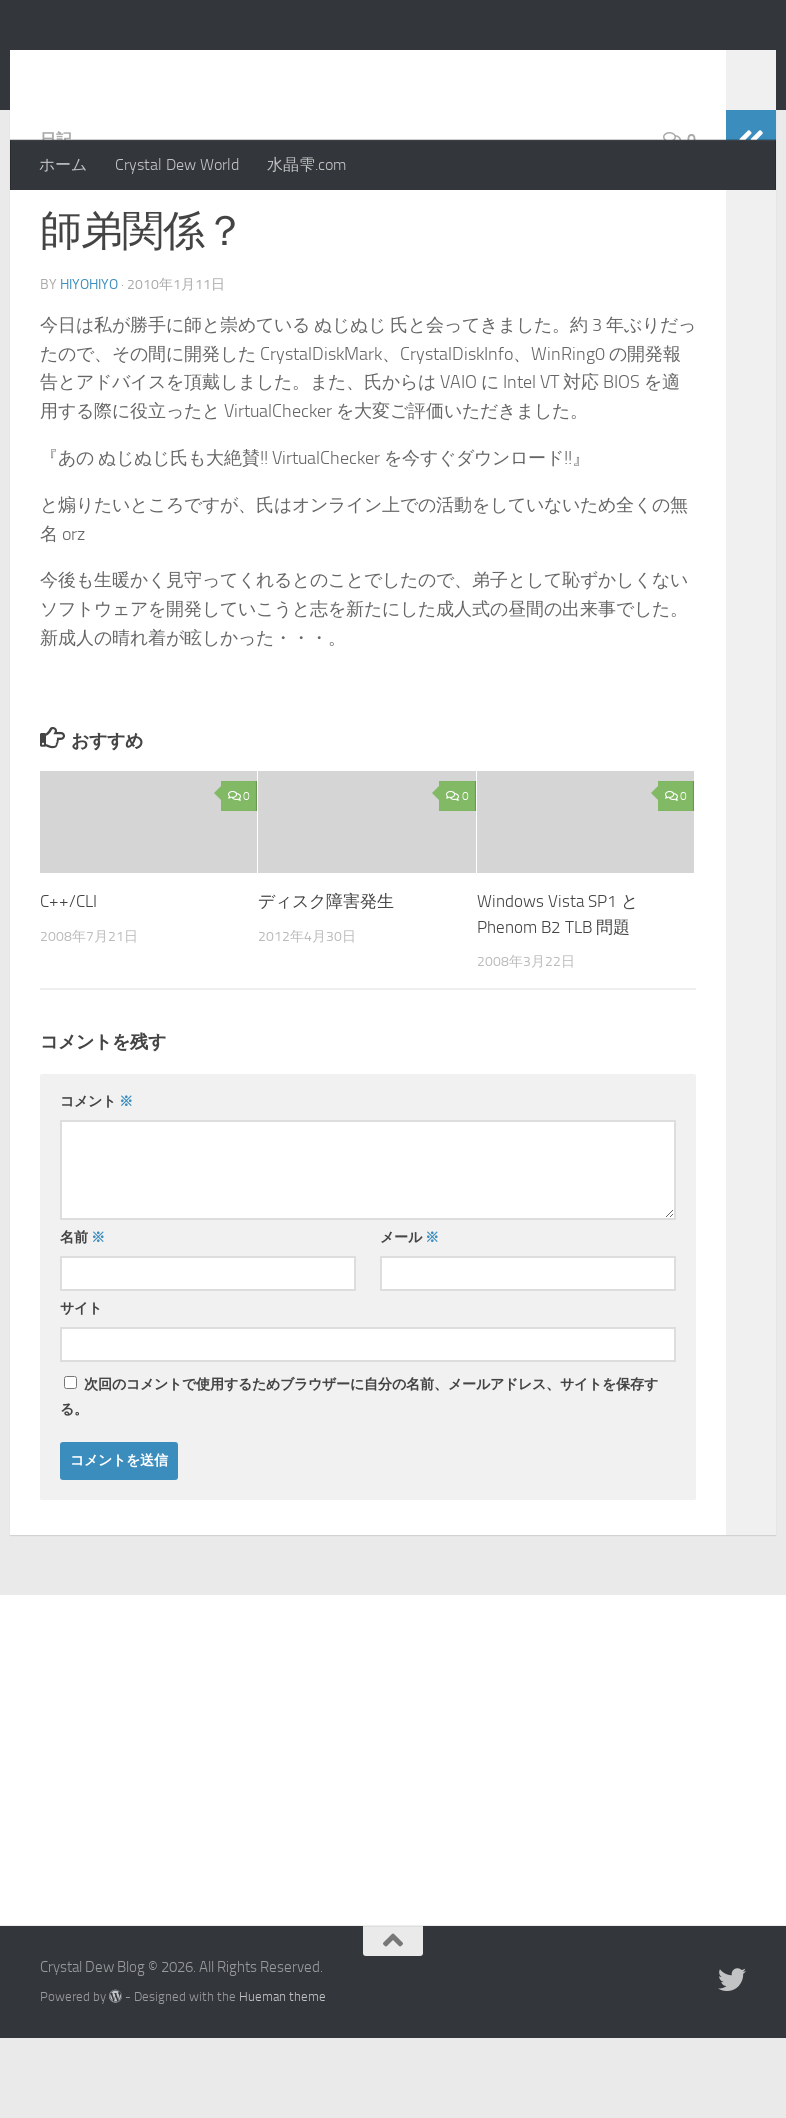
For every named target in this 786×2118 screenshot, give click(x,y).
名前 (82, 1317)
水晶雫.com (306, 164)
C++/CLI (68, 981)
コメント (96, 1181)
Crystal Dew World (177, 164)
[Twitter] (732, 2060)
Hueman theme (282, 2076)
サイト (81, 1388)
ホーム (63, 164)
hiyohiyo (89, 364)
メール (409, 1317)
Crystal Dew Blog (188, 69)
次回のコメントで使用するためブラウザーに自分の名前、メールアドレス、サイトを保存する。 (359, 1477)
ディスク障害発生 (326, 981)
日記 (56, 219)
